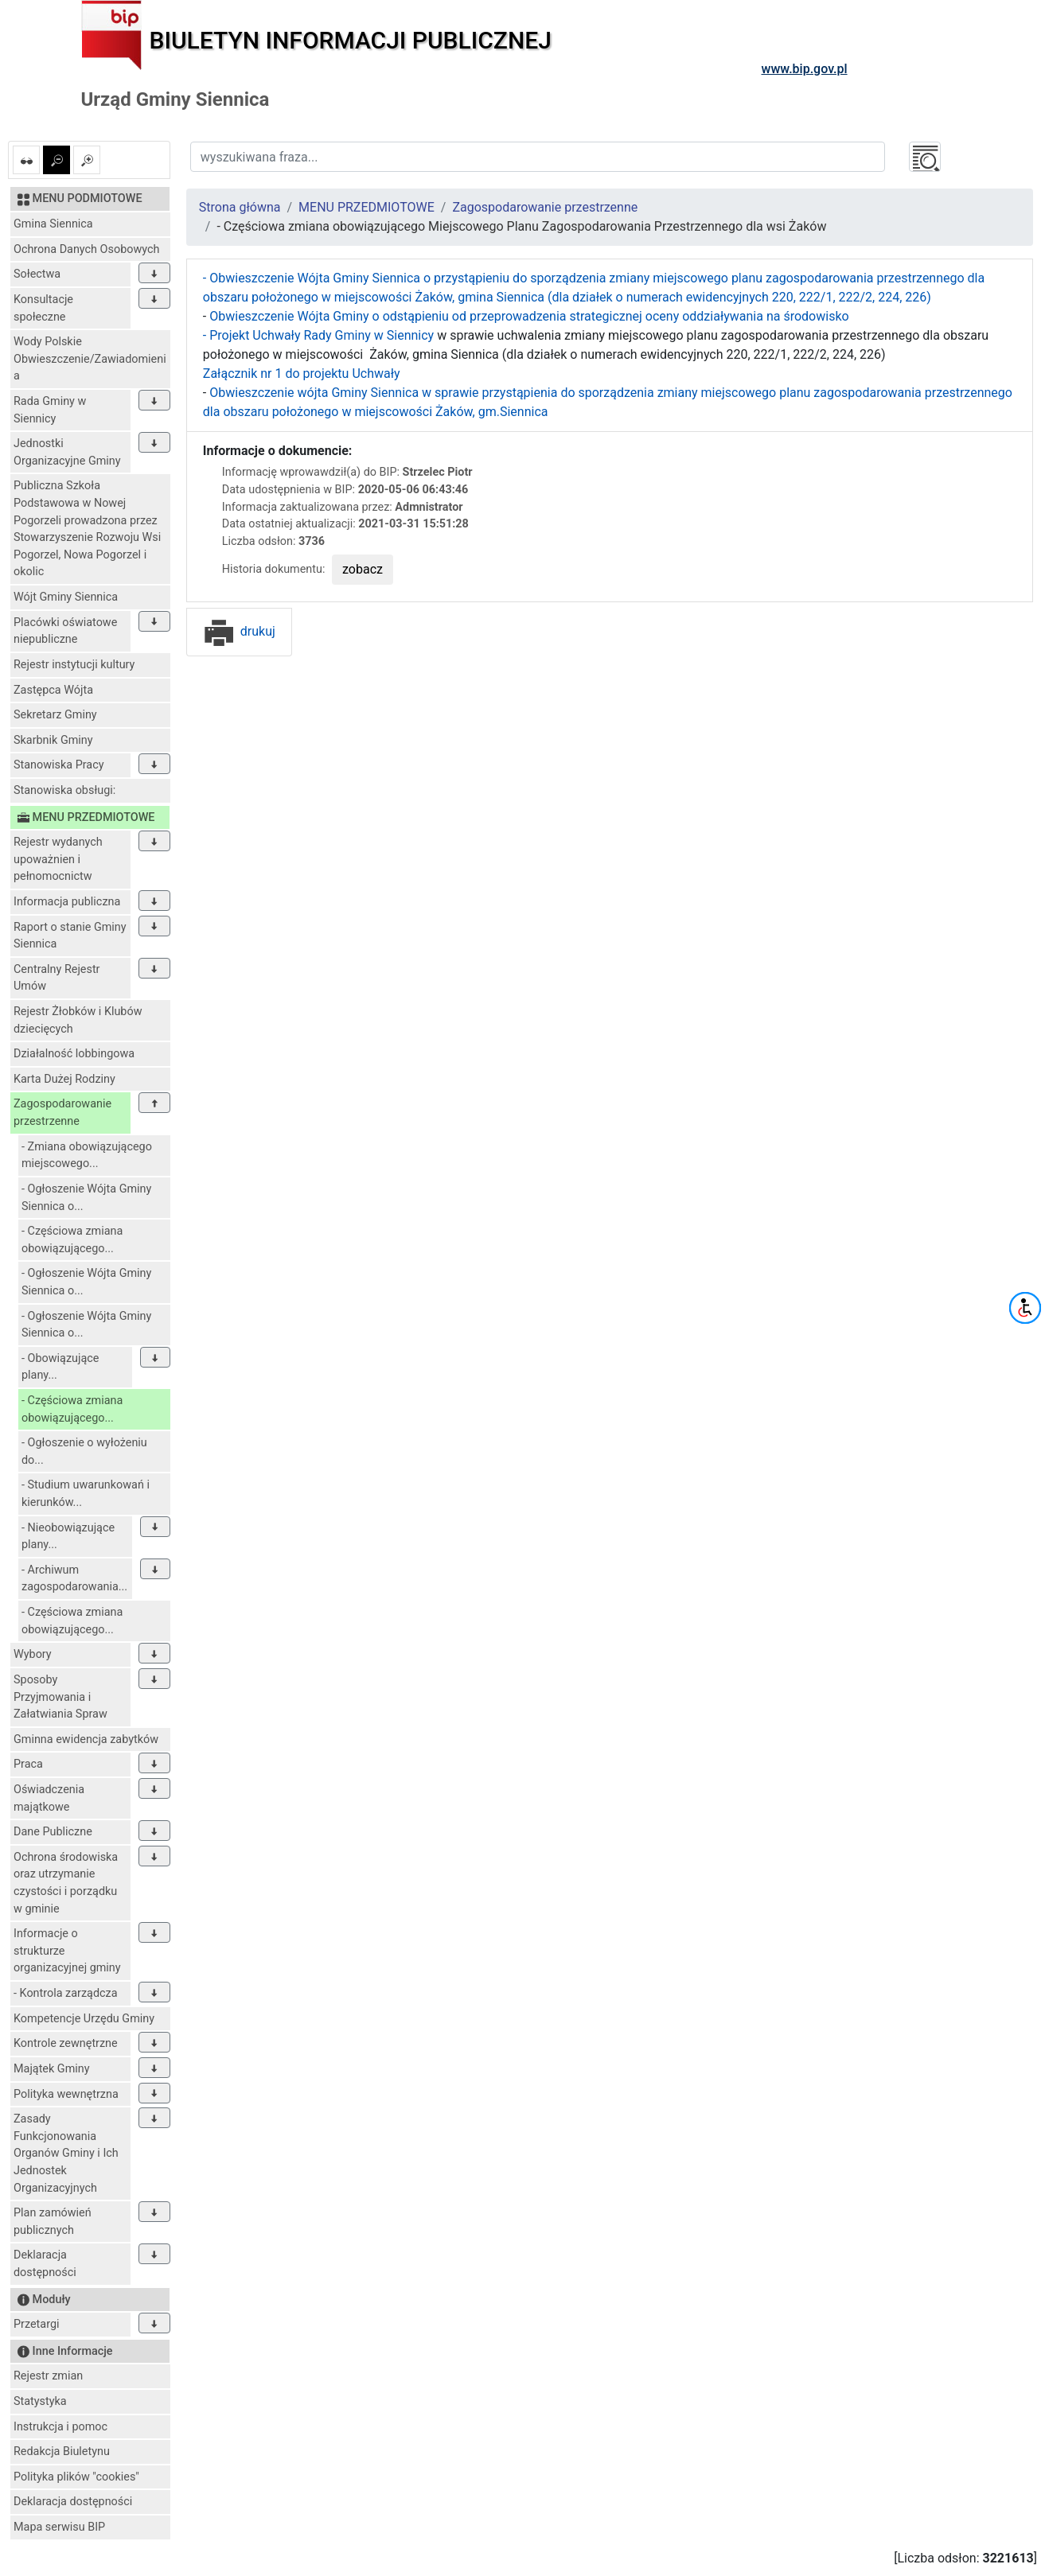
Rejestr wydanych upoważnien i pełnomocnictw (58, 859)
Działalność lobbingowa (74, 1053)
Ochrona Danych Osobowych (86, 249)
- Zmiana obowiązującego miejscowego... (86, 1155)
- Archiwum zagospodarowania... (74, 1578)
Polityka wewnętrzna (66, 2094)
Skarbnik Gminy (53, 740)
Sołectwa (37, 274)
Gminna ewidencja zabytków (86, 1739)
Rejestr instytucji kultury (74, 664)
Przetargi (36, 2324)
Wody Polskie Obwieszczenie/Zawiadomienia (90, 359)
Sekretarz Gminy (55, 715)
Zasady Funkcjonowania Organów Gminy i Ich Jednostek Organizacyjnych (66, 2153)
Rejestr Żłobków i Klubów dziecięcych (78, 1020)
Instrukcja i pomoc (60, 2427)
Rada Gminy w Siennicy (50, 410)
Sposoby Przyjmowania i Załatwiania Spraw (60, 1697)
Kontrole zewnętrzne (66, 2043)
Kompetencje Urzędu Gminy (84, 2018)
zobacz (362, 569)
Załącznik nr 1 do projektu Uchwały (301, 373)
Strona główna (240, 207)
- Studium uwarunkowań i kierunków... (85, 1493)
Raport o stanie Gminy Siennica (70, 935)
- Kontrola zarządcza (66, 1993)
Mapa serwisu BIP (59, 2527)
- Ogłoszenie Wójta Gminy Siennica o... (86, 1197)
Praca (28, 1764)
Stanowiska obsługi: (64, 790)
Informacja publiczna (67, 902)
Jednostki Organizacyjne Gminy (67, 452)
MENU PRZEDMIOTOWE (366, 207)
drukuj (239, 631)
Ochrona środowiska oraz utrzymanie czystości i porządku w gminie (66, 1883)
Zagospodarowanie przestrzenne (62, 1112)
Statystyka (40, 2401)
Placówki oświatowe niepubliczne (65, 631)
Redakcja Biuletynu (62, 2451)
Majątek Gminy (52, 2069)
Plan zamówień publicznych (53, 2221)
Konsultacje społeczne (43, 308)
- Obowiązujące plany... (60, 1367)
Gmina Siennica (53, 224)
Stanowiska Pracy (59, 765)
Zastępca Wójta (53, 690)
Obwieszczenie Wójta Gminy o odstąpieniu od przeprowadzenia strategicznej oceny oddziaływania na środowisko (528, 316)
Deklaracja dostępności (45, 2263)
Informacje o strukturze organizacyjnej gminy (67, 1951)
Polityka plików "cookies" (76, 2477)
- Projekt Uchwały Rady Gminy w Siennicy (318, 335)
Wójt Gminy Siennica (66, 597)
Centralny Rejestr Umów (57, 978)
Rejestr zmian (48, 2376)
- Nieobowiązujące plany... (68, 1536)
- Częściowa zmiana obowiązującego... (72, 1239)
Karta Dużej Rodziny (64, 1079)
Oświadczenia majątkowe (49, 1798)
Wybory (33, 1654)
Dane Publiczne (53, 1832)
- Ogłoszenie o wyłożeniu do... (84, 1451)
